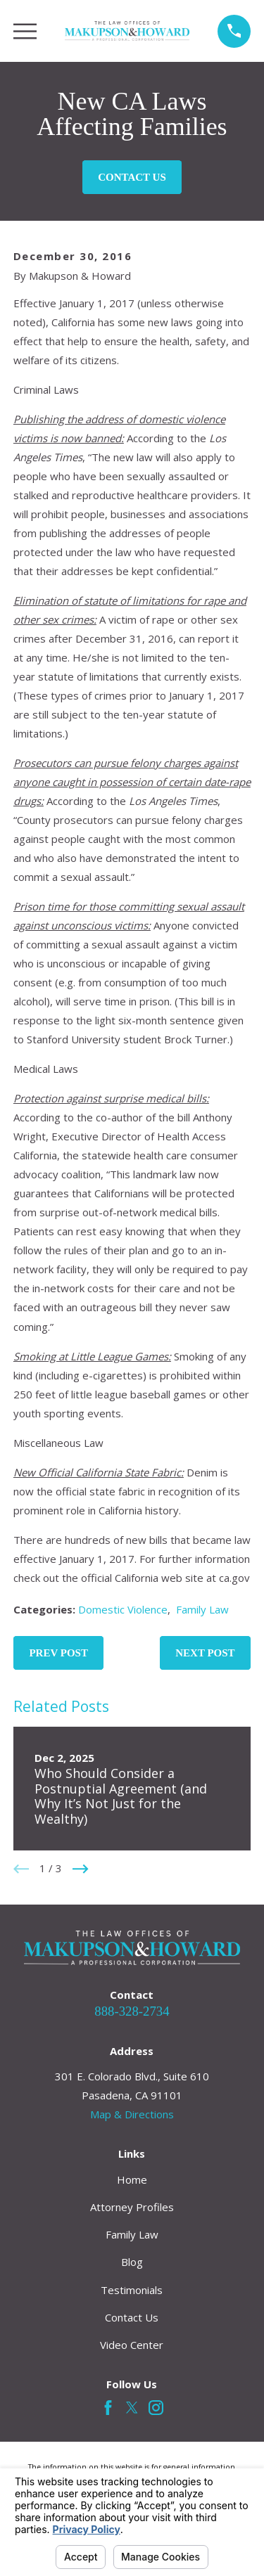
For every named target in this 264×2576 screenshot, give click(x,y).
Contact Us (132, 177)
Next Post (204, 1653)
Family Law (202, 1609)
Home (132, 2179)
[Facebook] (108, 2407)
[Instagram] (156, 2407)
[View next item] (81, 1869)
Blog (132, 2262)
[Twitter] (132, 2407)
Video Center (131, 2345)
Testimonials (132, 2290)
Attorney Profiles (132, 2207)
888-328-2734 (131, 2011)
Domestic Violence (123, 1609)
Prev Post (58, 1653)
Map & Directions (132, 2114)
